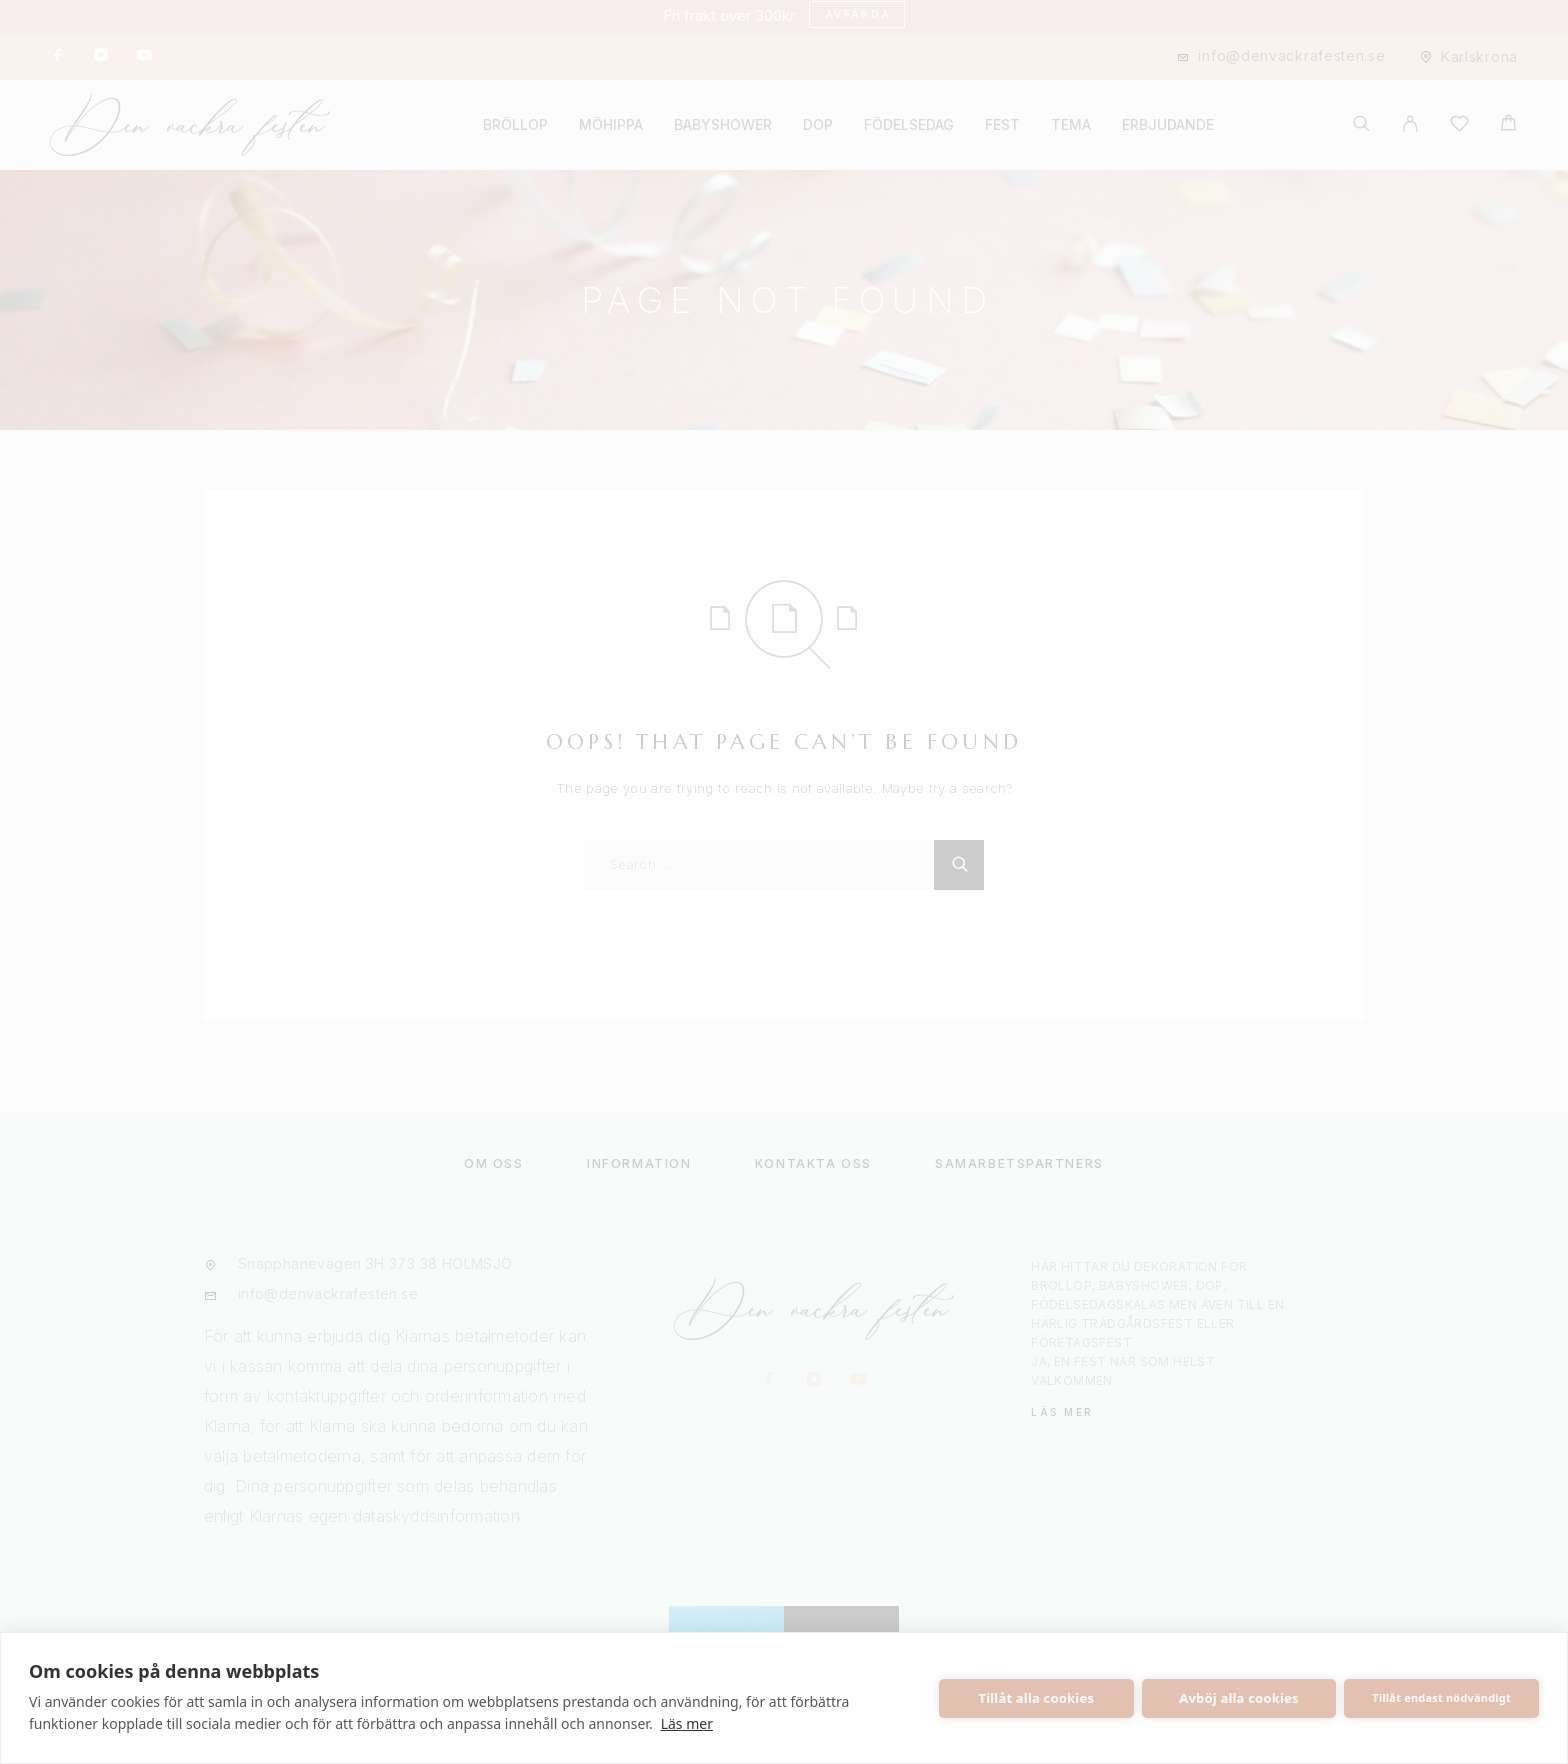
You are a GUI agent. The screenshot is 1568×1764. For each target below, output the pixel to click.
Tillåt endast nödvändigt (1441, 1697)
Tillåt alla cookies (1037, 1698)
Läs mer (687, 1723)
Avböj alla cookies (1239, 1698)
